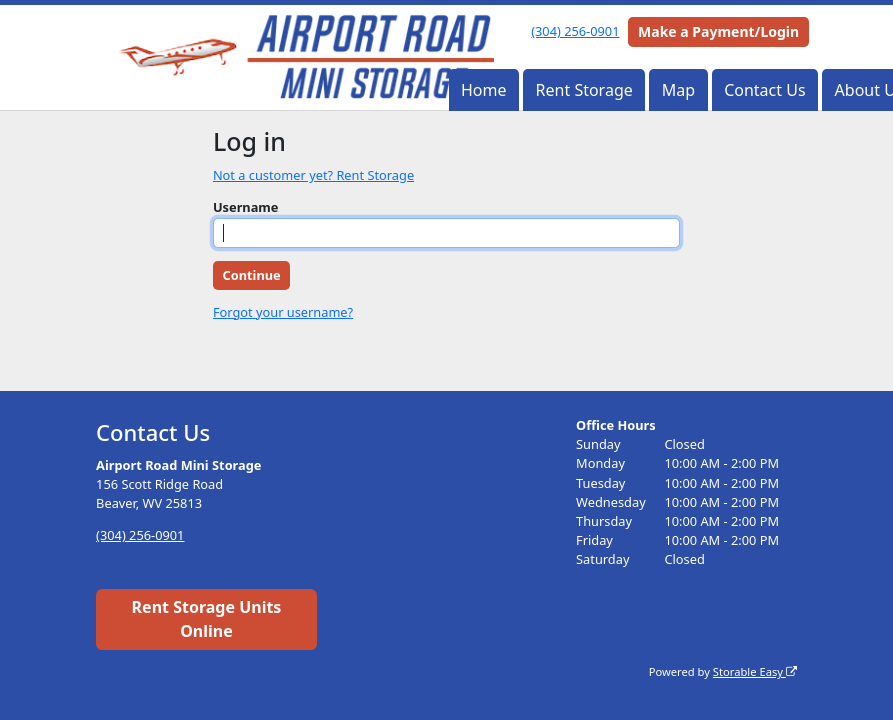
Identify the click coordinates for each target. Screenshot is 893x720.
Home (484, 90)
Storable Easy (755, 671)
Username (246, 207)
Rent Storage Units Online (207, 619)
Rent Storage (584, 90)
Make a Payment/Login (718, 31)
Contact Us (764, 90)
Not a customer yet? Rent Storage (313, 175)
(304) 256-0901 (575, 31)
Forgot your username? (283, 312)
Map (678, 90)
